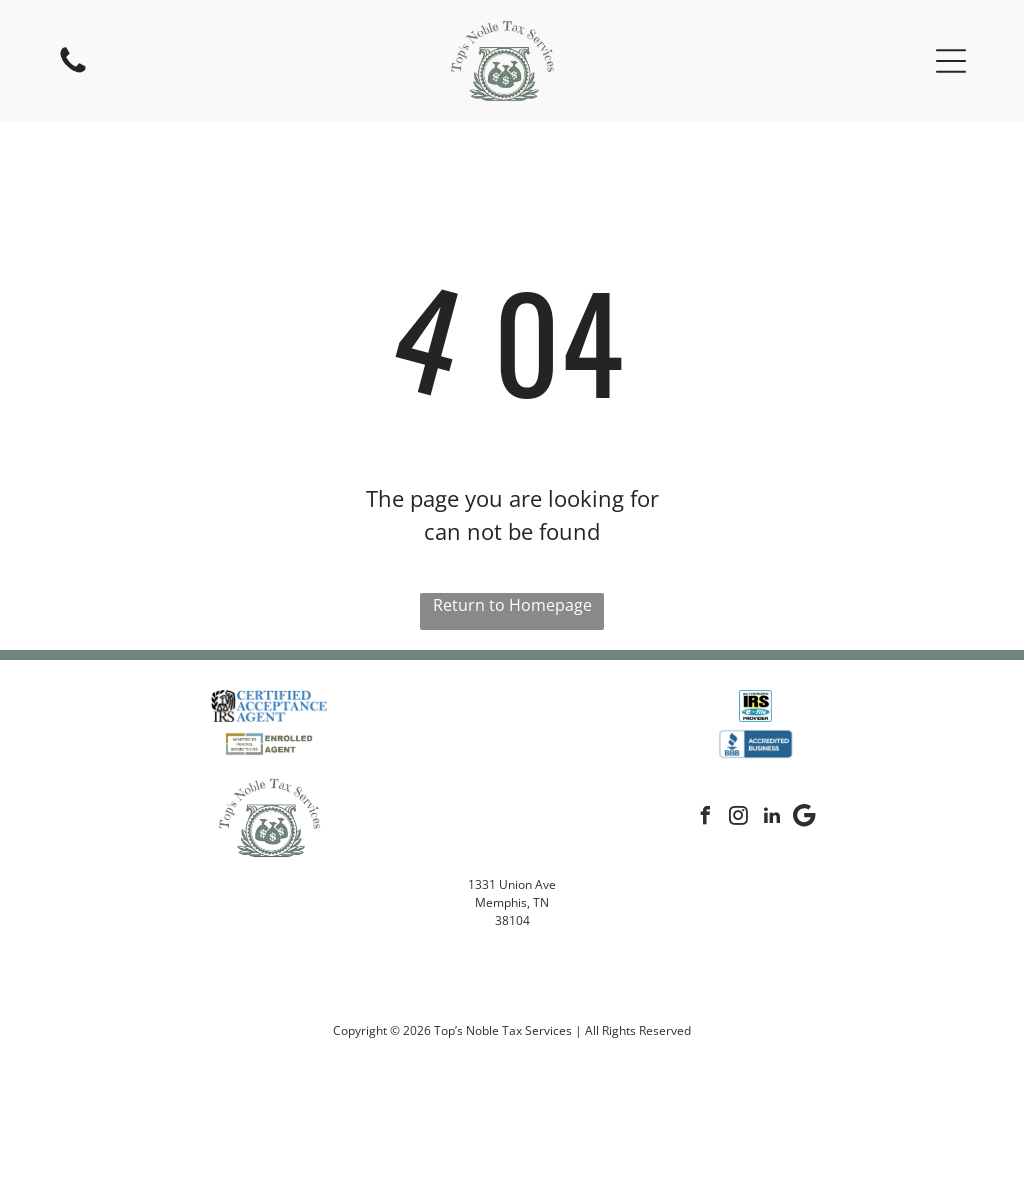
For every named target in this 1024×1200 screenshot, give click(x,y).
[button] (951, 61)
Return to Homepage (512, 605)
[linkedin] (772, 818)
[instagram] (739, 818)
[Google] (805, 818)
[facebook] (706, 818)
